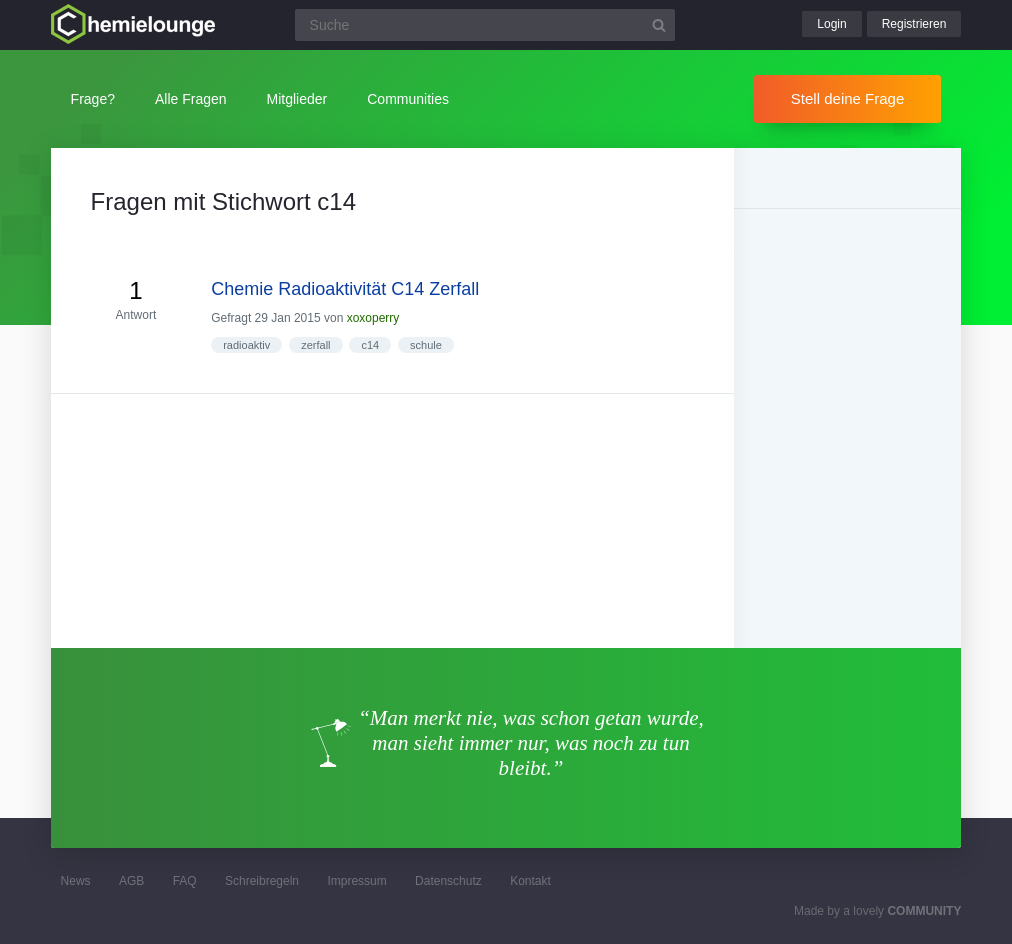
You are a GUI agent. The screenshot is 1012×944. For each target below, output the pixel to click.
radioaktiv (246, 345)
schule (426, 345)
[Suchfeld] (485, 25)
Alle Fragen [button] (191, 99)
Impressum (356, 881)
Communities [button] (408, 99)
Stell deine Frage (847, 98)
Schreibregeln (262, 881)
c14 (370, 345)
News (76, 881)
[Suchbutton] (659, 25)
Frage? (93, 99)
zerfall (315, 345)
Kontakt (530, 881)
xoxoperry (373, 318)
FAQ (185, 881)
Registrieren (914, 24)
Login (831, 24)
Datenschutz (448, 881)
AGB (131, 881)
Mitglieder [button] (297, 99)
